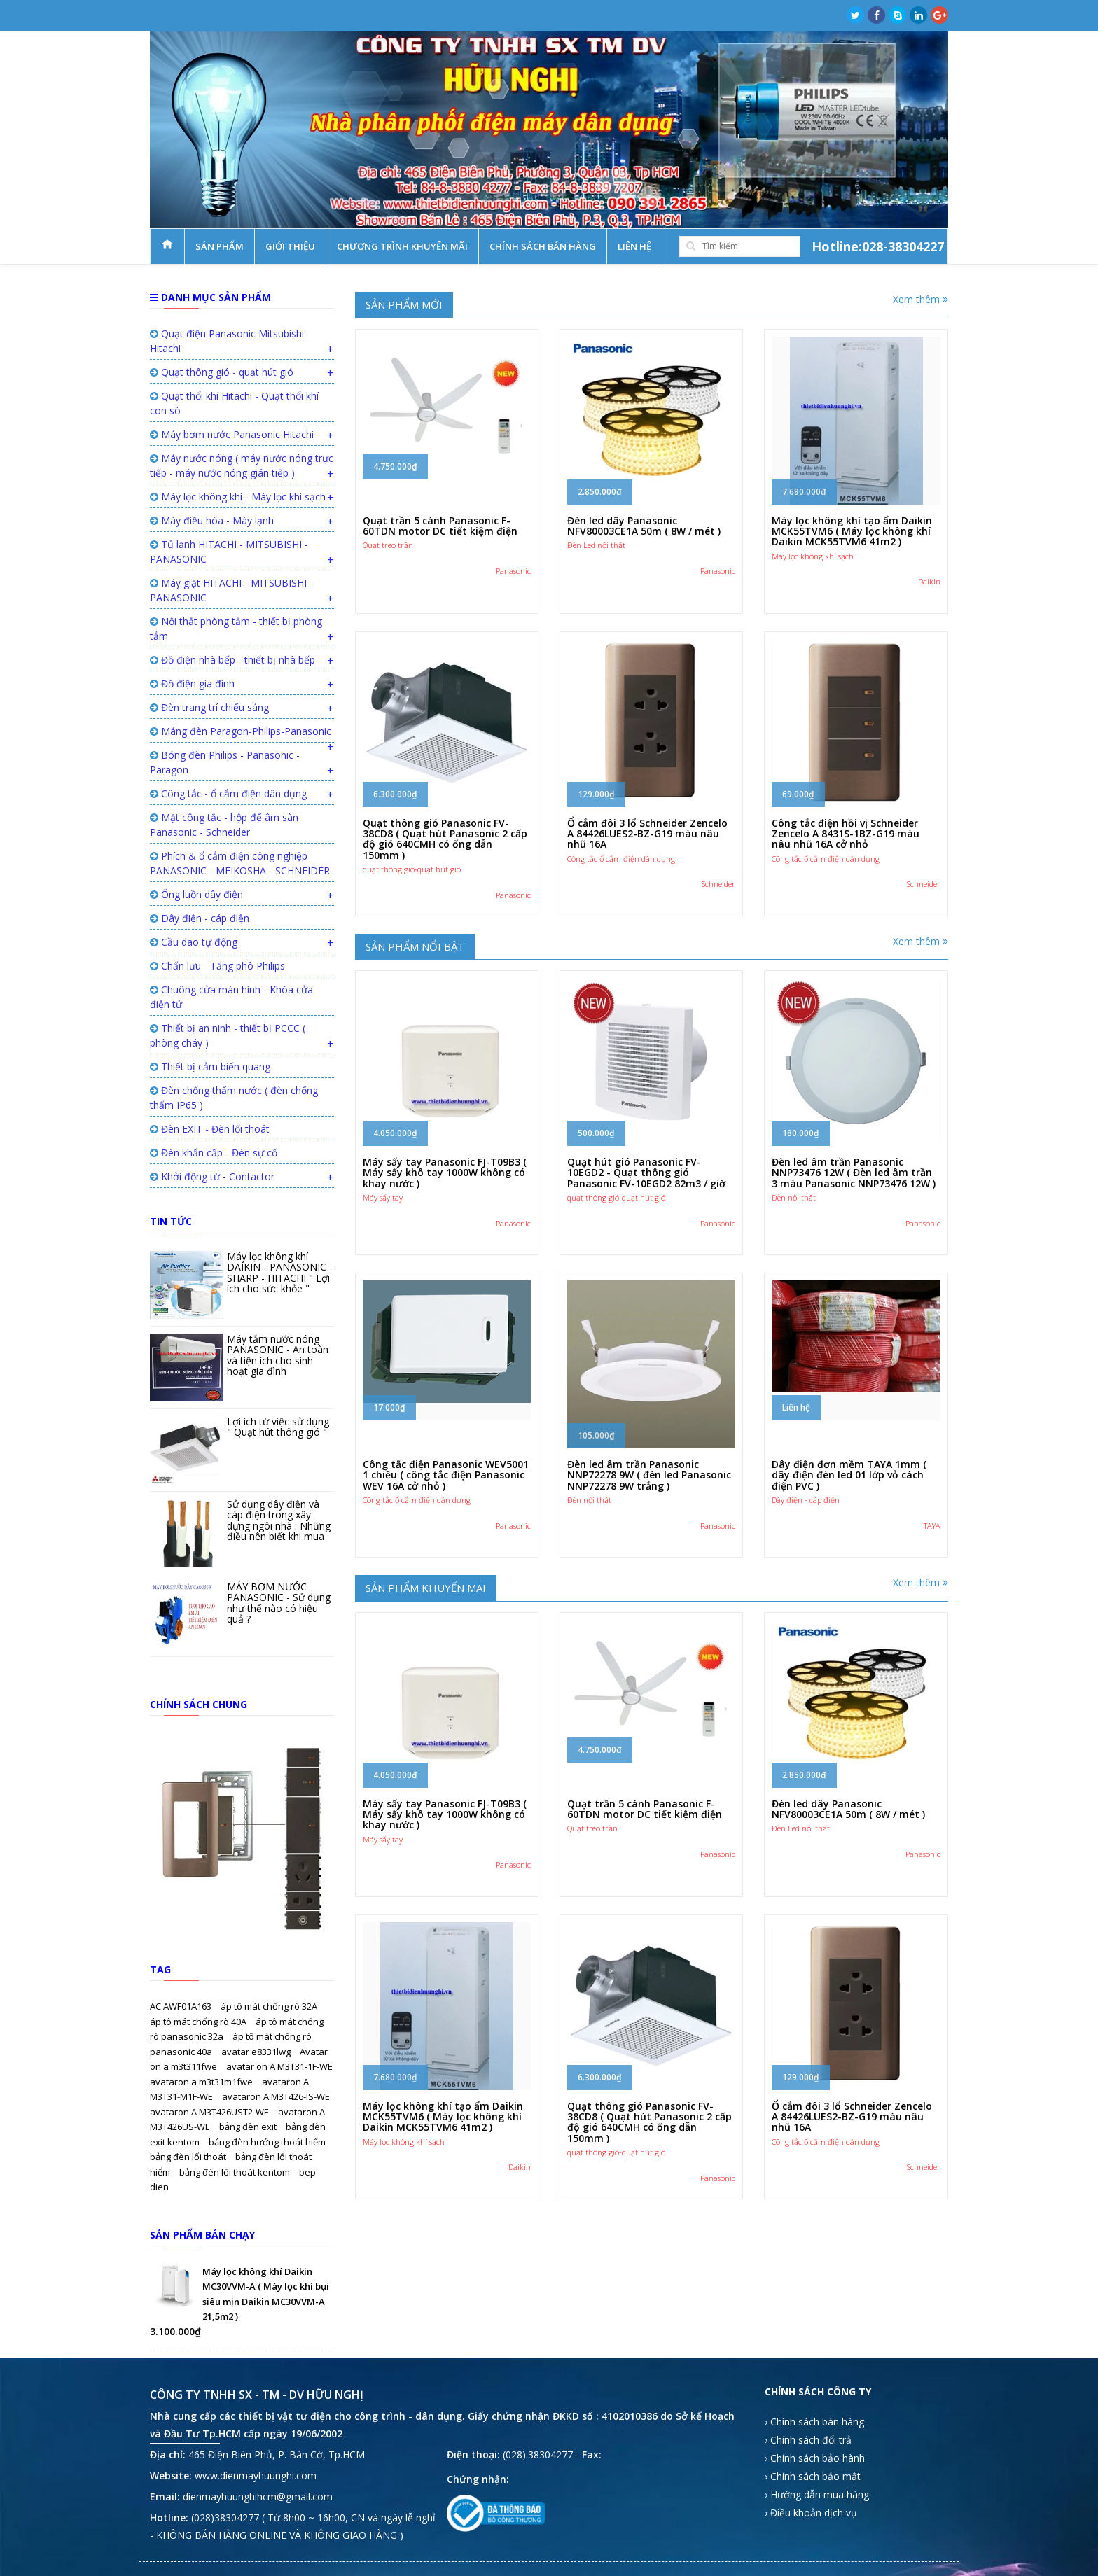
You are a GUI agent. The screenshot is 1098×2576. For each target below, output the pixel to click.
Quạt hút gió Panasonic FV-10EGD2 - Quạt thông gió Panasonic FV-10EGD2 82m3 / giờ (646, 1172)
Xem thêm (920, 299)
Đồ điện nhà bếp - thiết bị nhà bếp (232, 659)
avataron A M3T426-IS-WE (276, 2096)
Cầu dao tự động (193, 941)
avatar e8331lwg (257, 2051)
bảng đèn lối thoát (189, 2156)
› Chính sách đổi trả (808, 2439)
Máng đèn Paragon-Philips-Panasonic (240, 731)
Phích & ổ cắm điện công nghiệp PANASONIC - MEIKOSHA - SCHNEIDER (240, 863)
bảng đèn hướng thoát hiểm (267, 2142)
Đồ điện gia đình (192, 683)
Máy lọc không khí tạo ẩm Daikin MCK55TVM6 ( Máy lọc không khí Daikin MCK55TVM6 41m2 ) (852, 531)
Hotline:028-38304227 (878, 246)
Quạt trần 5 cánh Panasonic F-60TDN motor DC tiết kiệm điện (440, 526)
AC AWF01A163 (182, 2006)
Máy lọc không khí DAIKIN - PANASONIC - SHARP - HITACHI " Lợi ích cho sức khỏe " (280, 1272)
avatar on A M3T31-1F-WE (279, 2066)
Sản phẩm (219, 246)
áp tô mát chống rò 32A (269, 2006)
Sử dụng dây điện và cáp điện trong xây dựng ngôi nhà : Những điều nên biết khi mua (279, 1520)
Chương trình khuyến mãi (402, 246)
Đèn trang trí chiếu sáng (209, 707)
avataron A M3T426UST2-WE (210, 2112)
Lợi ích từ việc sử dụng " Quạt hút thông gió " (278, 1426)
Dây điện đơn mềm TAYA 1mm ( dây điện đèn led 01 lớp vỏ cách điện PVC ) (849, 1474)
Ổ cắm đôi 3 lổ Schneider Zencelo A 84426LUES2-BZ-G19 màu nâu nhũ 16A (647, 833)
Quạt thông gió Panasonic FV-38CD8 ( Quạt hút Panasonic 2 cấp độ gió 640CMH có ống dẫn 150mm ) (445, 839)
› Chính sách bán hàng (814, 2421)
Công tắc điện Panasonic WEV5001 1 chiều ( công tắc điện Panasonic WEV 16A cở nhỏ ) (446, 1474)
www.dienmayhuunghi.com (256, 2475)
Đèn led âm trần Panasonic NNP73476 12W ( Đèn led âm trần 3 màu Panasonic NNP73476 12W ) (854, 1172)
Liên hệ (634, 246)
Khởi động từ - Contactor (212, 1176)
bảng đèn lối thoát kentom (235, 2172)
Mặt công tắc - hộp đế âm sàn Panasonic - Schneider (224, 825)
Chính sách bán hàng (542, 246)
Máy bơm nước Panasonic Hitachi (232, 434)
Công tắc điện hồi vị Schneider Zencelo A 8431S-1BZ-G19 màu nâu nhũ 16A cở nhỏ (845, 833)
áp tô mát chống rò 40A (199, 2021)
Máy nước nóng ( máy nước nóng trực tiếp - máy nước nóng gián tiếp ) (241, 465)
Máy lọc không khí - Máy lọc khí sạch (238, 496)
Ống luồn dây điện (196, 894)
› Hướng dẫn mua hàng (817, 2494)
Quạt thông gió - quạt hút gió (221, 372)
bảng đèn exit (249, 2126)
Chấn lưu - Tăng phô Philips (217, 965)
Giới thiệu (290, 246)
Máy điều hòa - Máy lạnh (212, 520)
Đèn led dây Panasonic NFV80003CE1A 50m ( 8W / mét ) (644, 526)
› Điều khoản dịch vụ (811, 2512)
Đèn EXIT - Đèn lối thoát (210, 1128)
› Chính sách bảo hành (815, 2458)
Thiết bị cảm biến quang (210, 1066)
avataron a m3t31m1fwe (202, 2082)
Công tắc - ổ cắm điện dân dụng (228, 793)
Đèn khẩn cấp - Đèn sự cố (213, 1152)
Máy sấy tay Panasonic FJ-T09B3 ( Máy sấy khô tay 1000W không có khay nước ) (445, 1172)
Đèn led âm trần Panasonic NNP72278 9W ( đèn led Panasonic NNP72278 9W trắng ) (649, 1474)
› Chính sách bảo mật (813, 2476)
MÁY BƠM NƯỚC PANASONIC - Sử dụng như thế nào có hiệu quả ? (279, 1602)
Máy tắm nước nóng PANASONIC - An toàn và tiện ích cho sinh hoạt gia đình (277, 1355)
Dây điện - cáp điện (199, 918)
